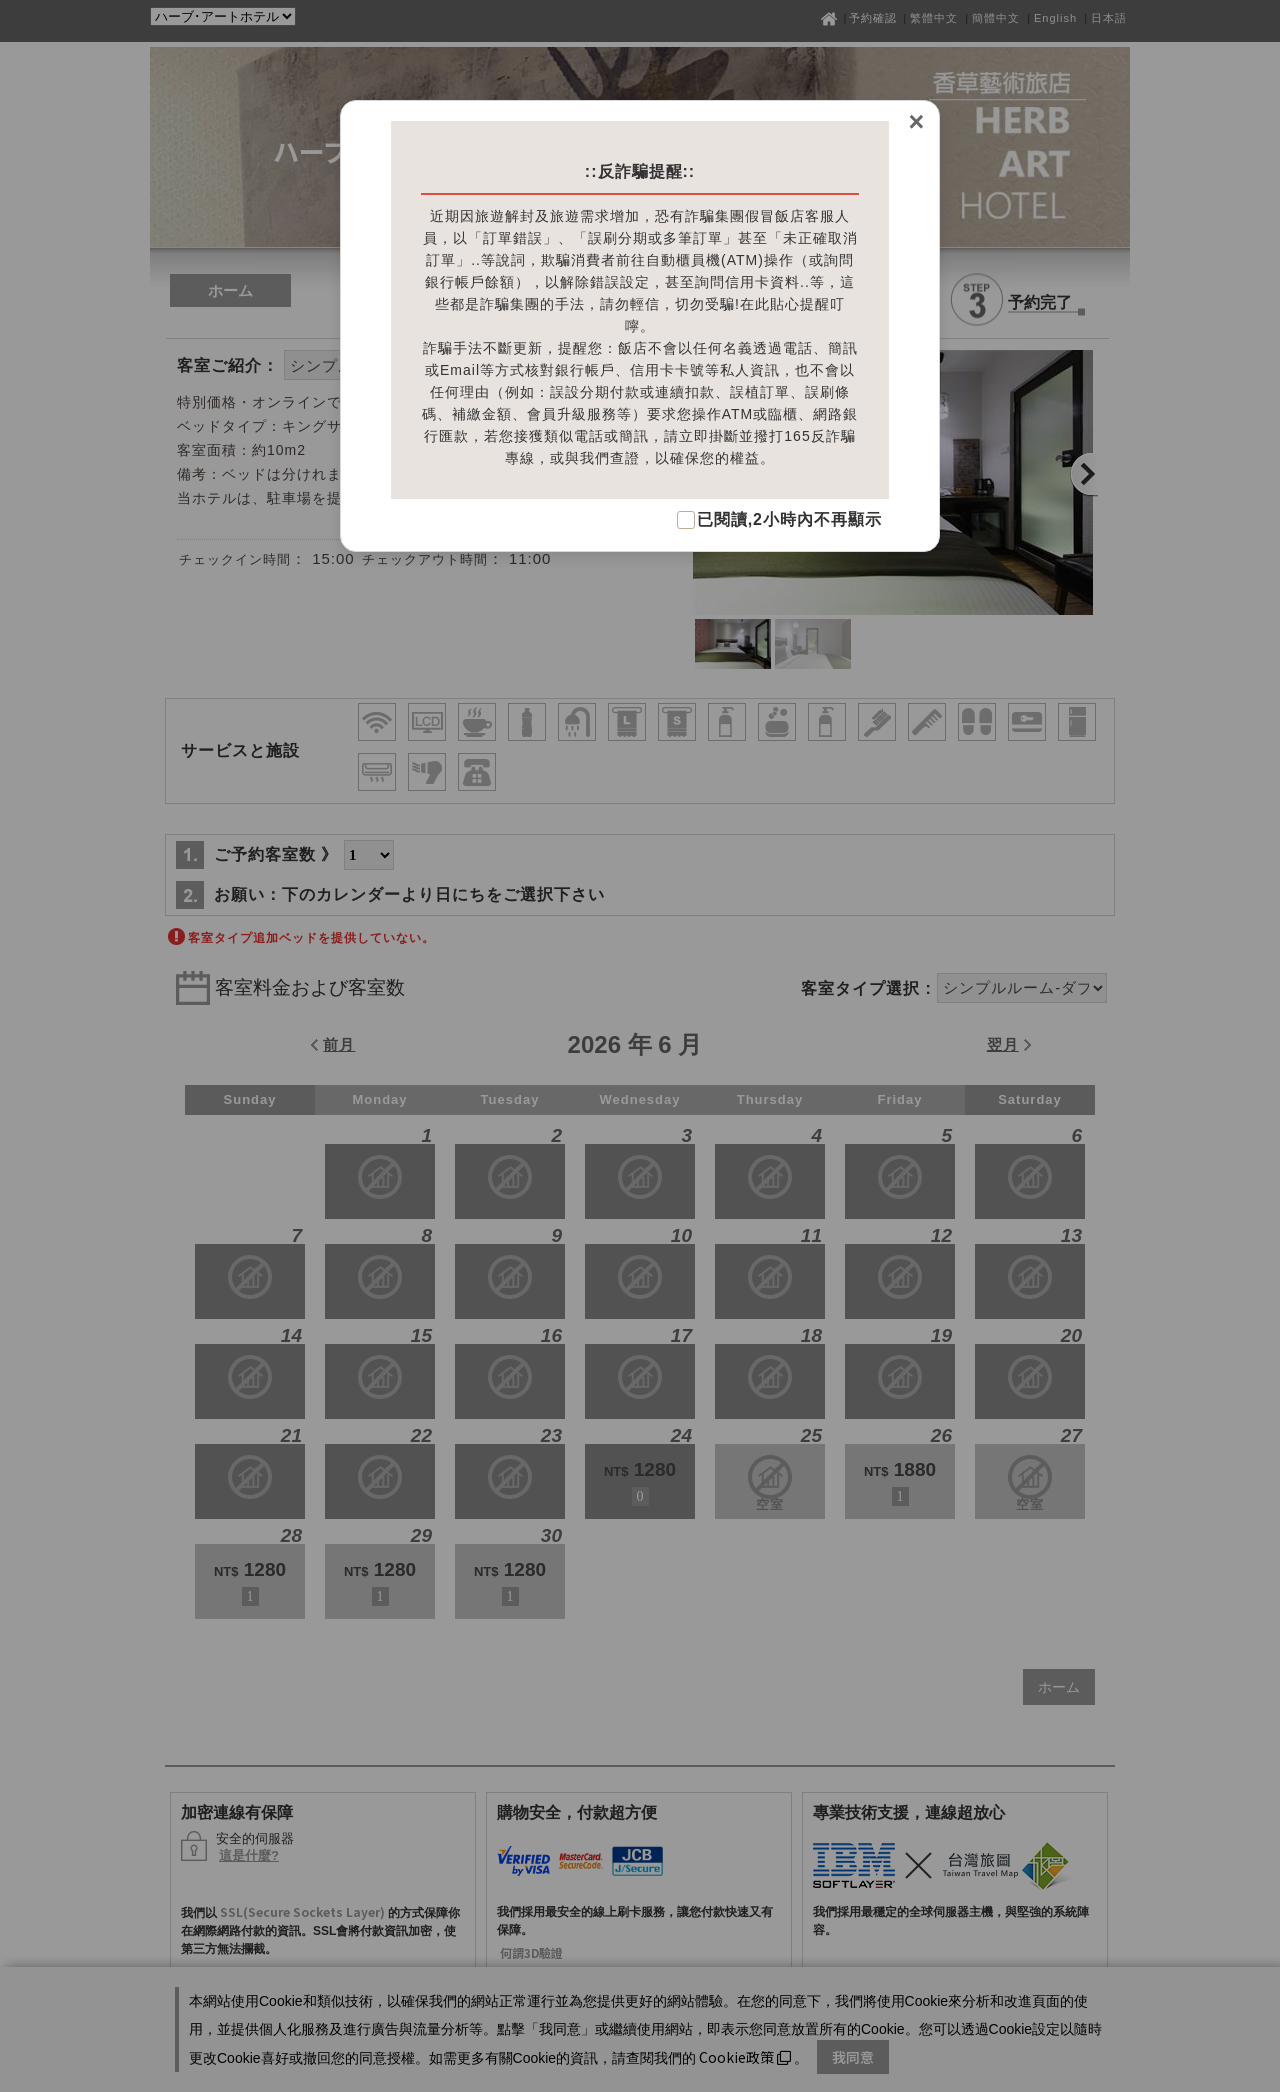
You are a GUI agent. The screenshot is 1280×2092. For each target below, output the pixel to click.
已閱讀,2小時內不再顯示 (789, 519)
